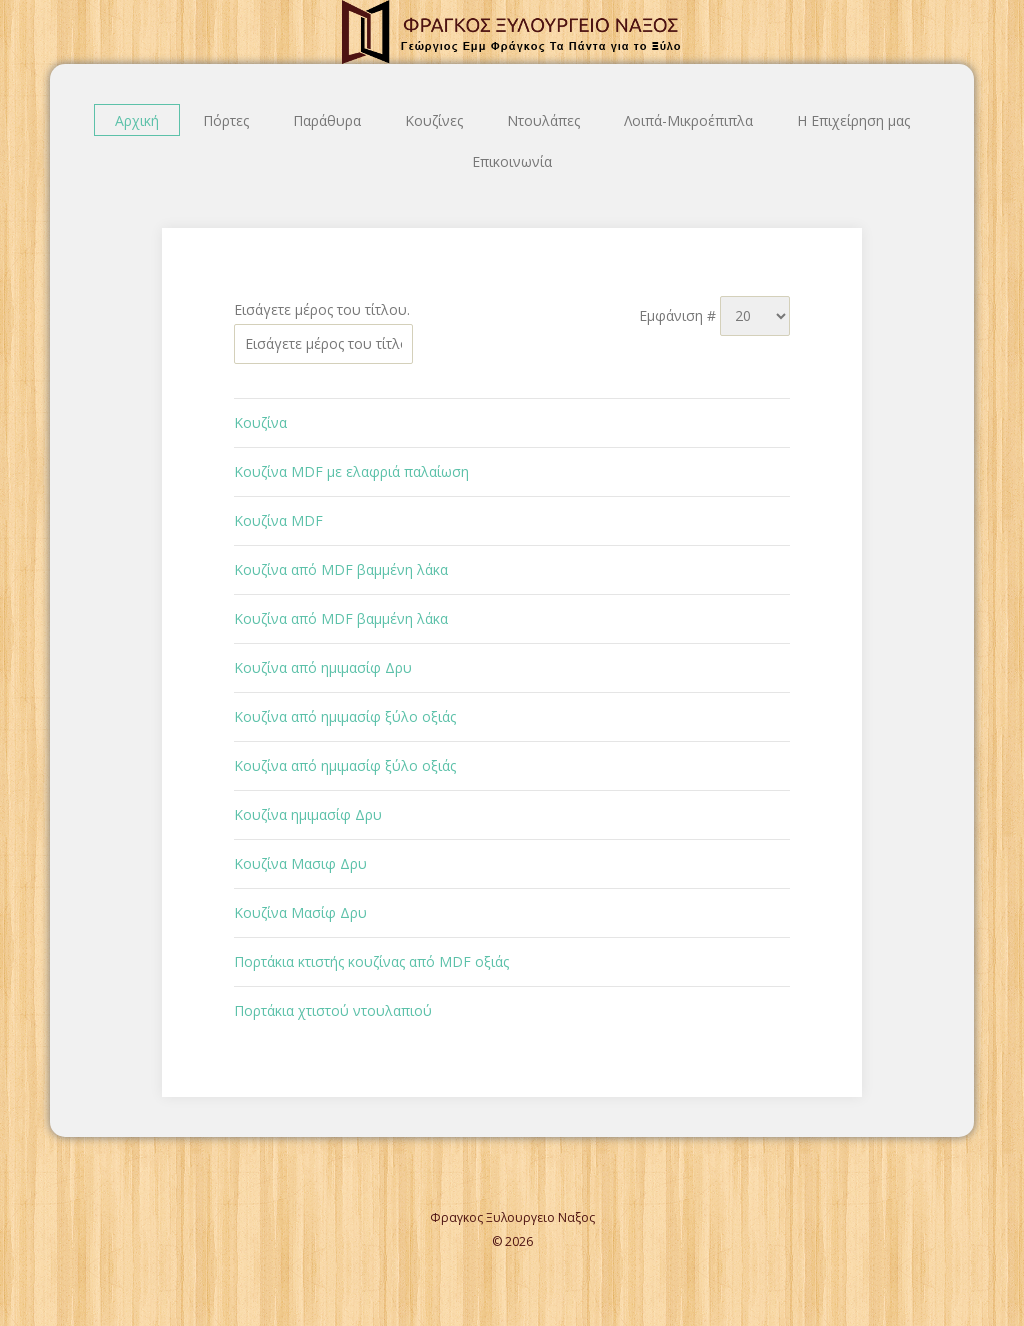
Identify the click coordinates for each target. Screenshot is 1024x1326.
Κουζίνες (434, 120)
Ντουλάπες (543, 120)
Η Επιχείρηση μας (853, 120)
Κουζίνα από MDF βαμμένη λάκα (341, 569)
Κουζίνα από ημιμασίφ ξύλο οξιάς (345, 716)
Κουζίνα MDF (278, 520)
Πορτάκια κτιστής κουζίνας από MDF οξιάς (371, 961)
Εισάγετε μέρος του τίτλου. (324, 309)
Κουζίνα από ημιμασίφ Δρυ (323, 667)
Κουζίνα (260, 422)
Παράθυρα (327, 120)
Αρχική (137, 120)
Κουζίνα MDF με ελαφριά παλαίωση (351, 471)
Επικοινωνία (512, 161)
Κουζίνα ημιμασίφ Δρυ (308, 814)
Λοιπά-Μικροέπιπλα (688, 120)
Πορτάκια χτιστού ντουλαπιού (333, 1010)
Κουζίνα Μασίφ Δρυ (300, 912)
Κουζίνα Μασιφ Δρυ (300, 863)
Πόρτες (226, 120)
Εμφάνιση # (679, 315)
